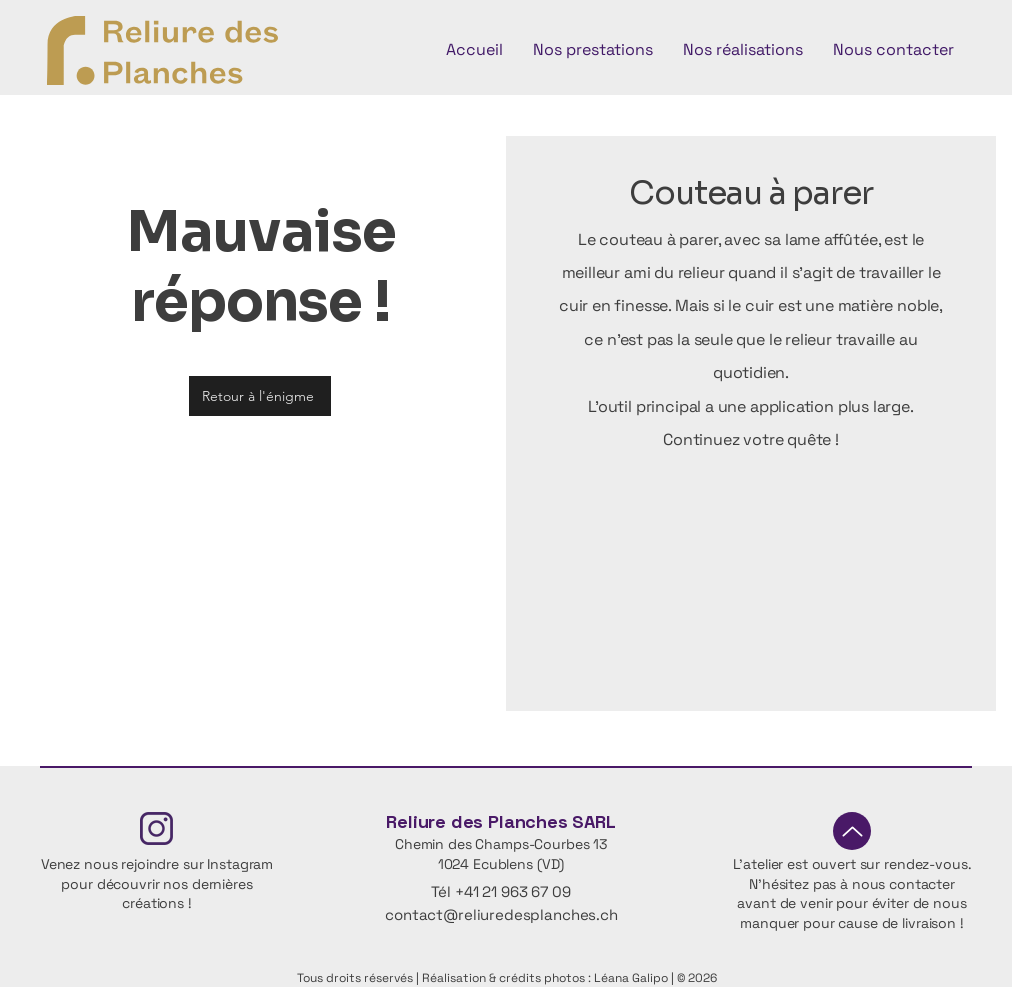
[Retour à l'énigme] (260, 396)
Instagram (240, 864)
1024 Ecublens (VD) (501, 864)
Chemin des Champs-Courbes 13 (501, 844)
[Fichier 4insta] (156, 828)
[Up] (852, 831)
